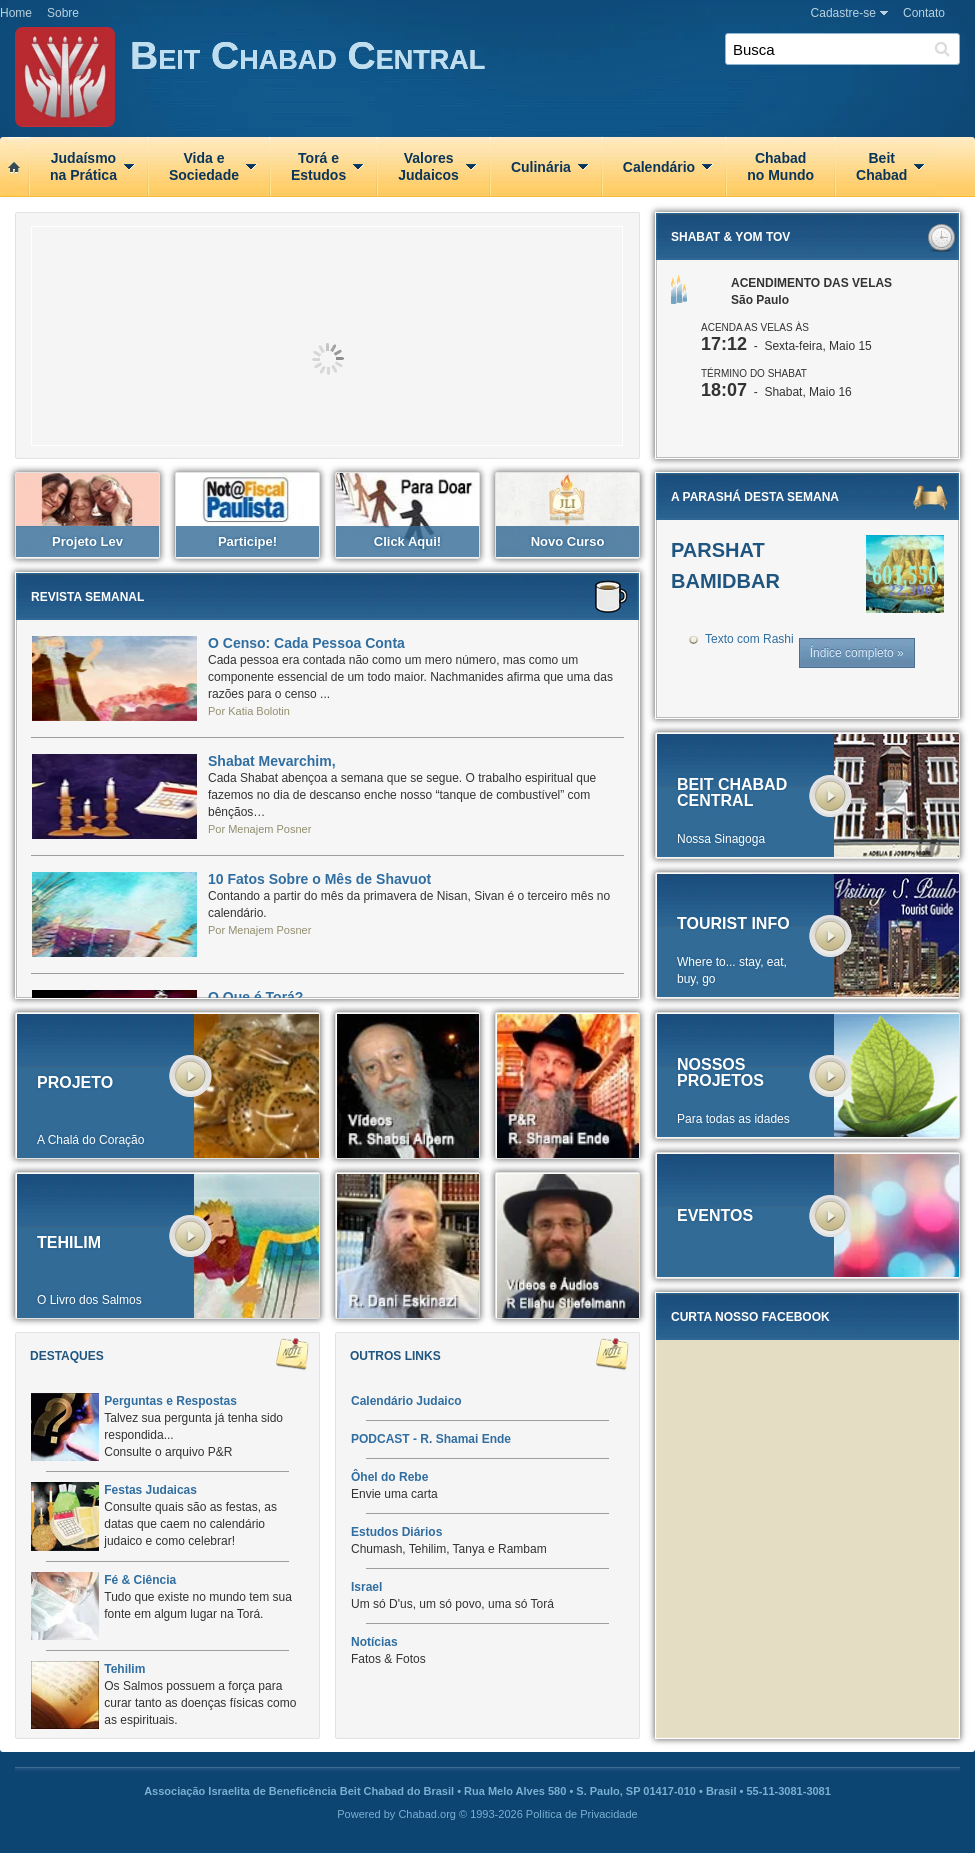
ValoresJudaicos (428, 166)
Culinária (541, 167)
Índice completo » (857, 653)
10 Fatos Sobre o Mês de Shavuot (319, 879)
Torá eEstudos (318, 166)
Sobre (63, 13)
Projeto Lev (87, 541)
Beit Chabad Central (552, 80)
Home (16, 13)
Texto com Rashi (749, 639)
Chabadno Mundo (780, 166)
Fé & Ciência (140, 1580)
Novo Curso (568, 541)
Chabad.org (427, 1814)
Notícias (374, 1642)
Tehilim (124, 1669)
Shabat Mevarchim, (272, 761)
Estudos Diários (396, 1532)
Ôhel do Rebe (389, 1477)
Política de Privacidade (582, 1814)
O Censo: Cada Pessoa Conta (306, 643)
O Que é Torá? (255, 997)
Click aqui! (407, 541)
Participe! (247, 541)
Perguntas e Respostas (170, 1401)
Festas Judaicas (150, 1490)
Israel (366, 1587)
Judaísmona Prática (83, 166)
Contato (924, 13)
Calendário (659, 167)
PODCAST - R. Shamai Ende (431, 1439)
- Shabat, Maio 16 (776, 392)
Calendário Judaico (406, 1401)
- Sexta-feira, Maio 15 (786, 346)
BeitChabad (881, 166)
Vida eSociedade (204, 166)
